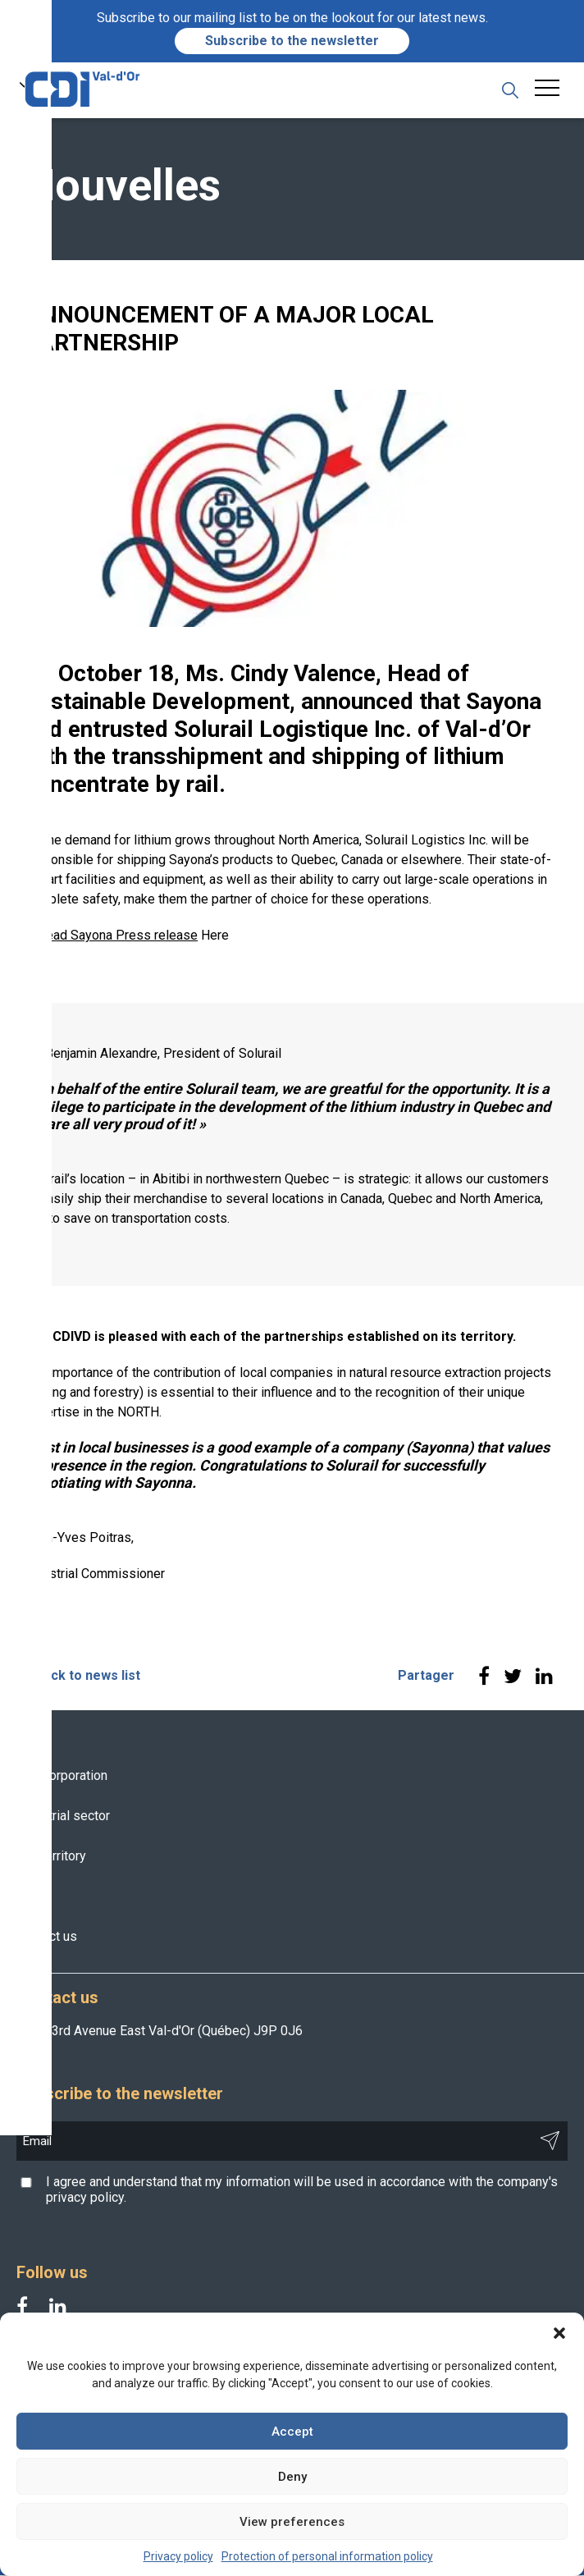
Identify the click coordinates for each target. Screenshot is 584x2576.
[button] (559, 2333)
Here (215, 937)
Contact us (46, 1937)
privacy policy (85, 2198)
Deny (292, 2476)
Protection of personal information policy (327, 2556)
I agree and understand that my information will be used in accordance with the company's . (302, 2190)
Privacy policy (178, 2556)
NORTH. (139, 1413)
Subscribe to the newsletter (292, 40)
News (33, 1897)
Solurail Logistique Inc (289, 730)
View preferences (292, 2521)
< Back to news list (82, 1677)
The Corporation (61, 1776)
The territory (51, 1857)
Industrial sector (63, 1816)
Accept (292, 2431)
